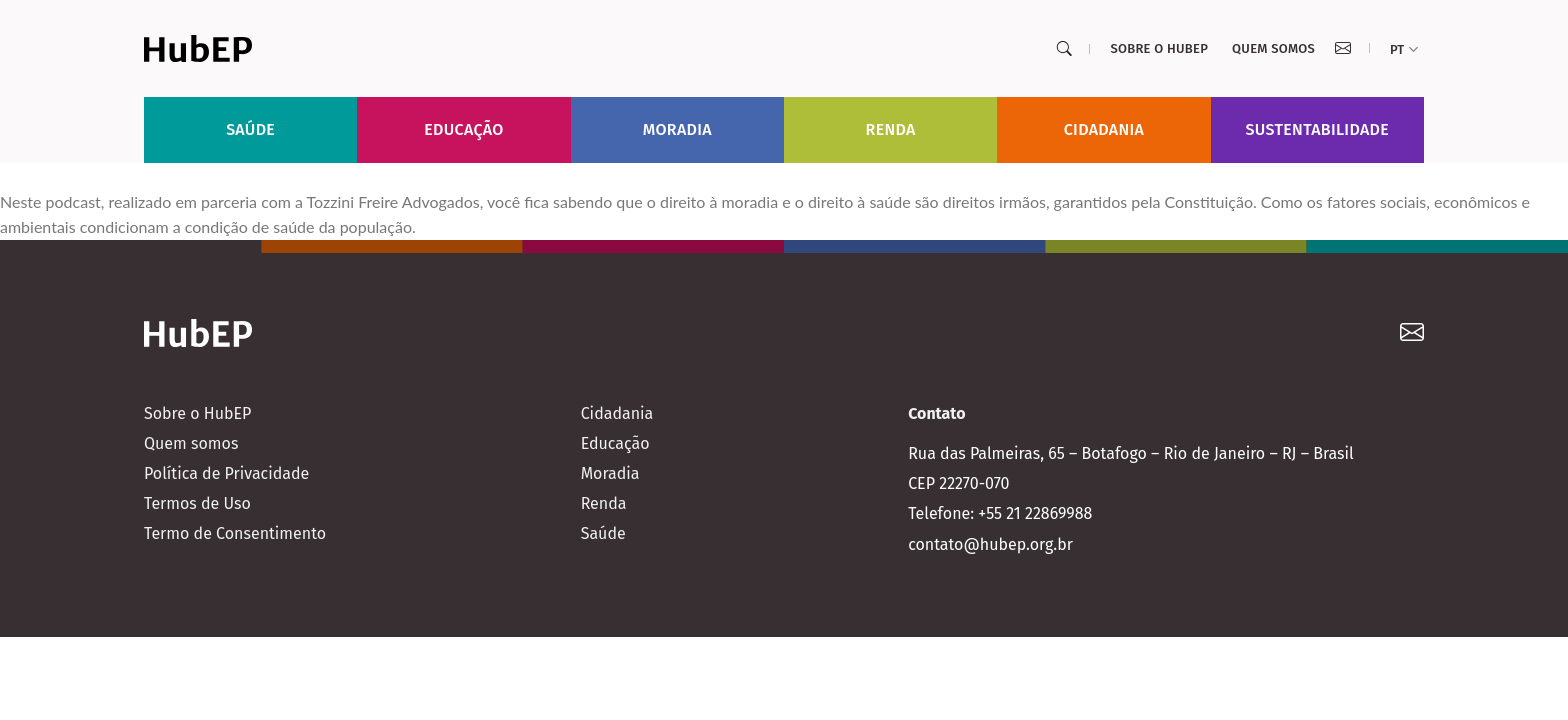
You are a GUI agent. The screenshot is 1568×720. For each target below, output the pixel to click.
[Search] (1064, 49)
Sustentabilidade (1318, 129)
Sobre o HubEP (1159, 48)
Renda (891, 129)
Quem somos (1273, 48)
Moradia (677, 129)
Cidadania (1104, 129)
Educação (463, 129)
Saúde (250, 129)
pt (1404, 49)
